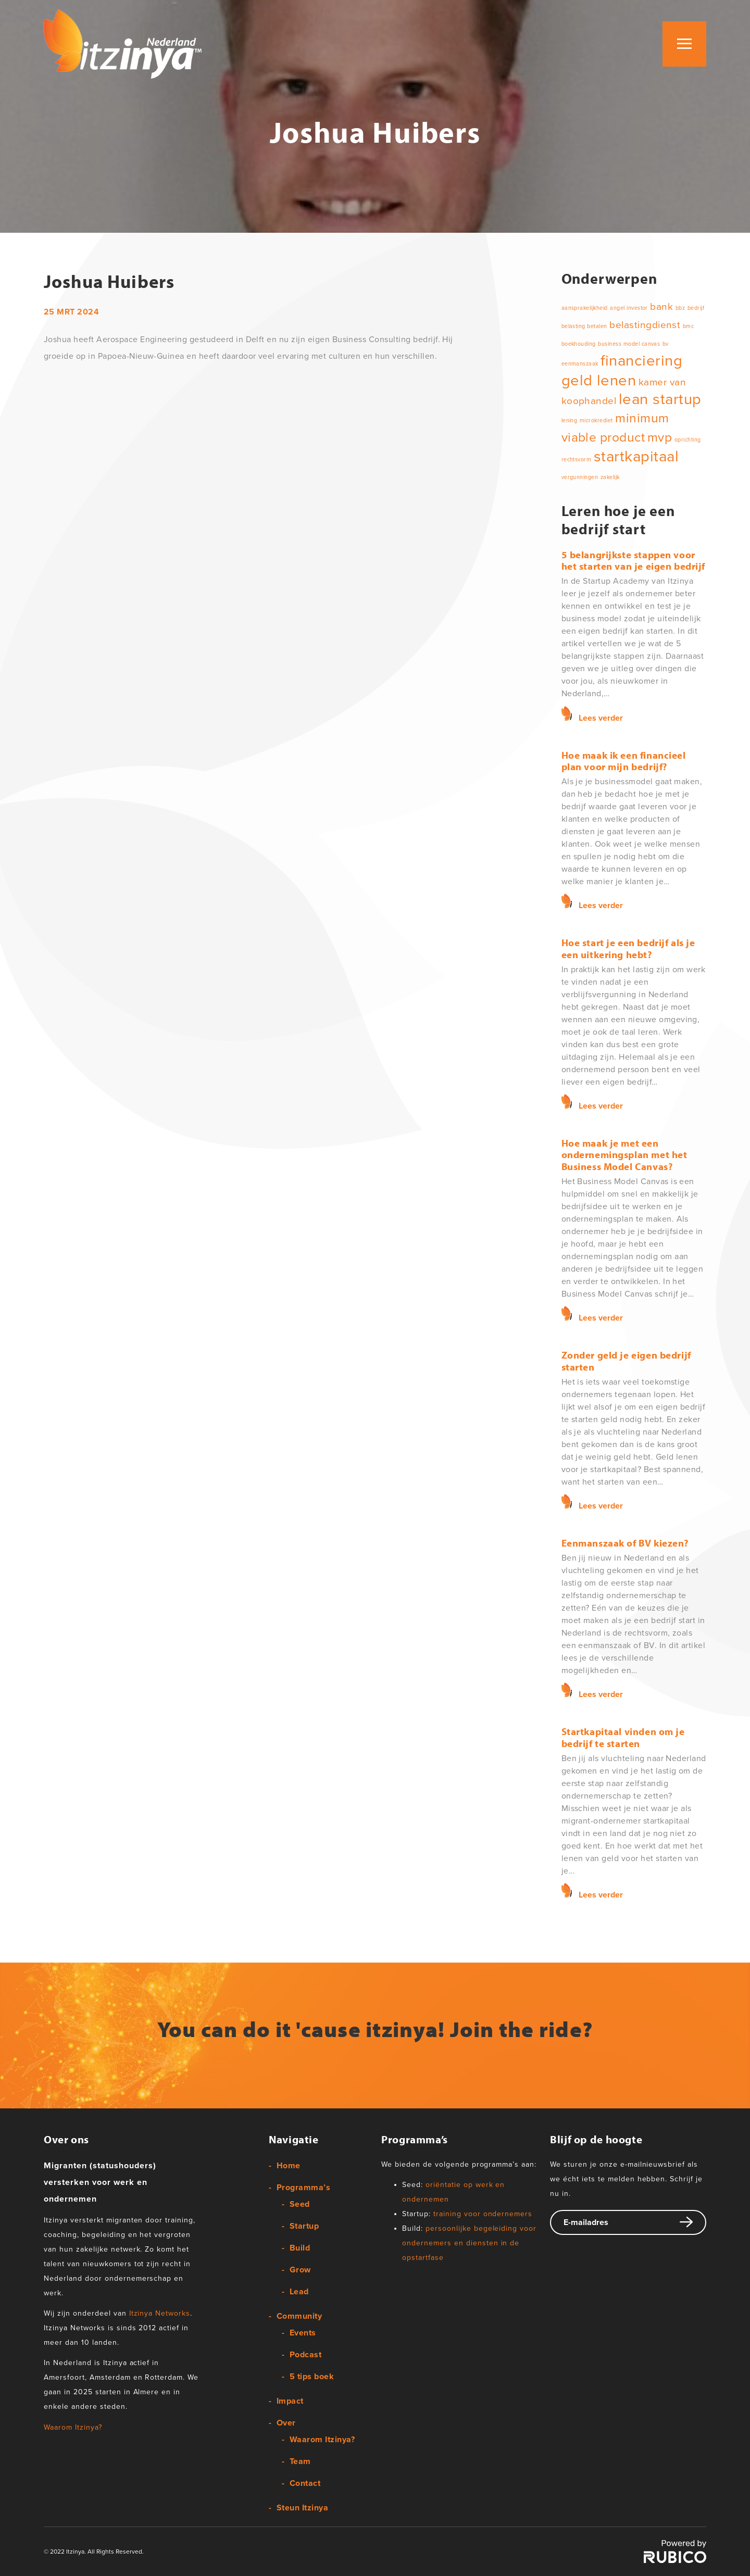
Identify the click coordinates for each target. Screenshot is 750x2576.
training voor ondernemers (483, 2213)
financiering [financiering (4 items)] (641, 360)
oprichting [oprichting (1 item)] (687, 439)
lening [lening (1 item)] (569, 420)
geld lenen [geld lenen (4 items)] (598, 380)
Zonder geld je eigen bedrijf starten (626, 1361)
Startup (304, 2226)
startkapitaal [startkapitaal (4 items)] (636, 456)
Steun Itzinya (302, 2508)
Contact (305, 2483)
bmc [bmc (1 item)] (688, 326)
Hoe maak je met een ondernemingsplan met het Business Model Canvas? (624, 1155)
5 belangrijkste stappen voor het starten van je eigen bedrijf (633, 560)
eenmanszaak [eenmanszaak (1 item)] (579, 363)
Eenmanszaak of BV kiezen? (625, 1543)
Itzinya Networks (160, 2313)
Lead (299, 2291)
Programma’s (303, 2187)
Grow (300, 2270)
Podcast (305, 2354)
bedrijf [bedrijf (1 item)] (696, 308)
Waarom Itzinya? (73, 2427)
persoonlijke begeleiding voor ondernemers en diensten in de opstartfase (469, 2243)
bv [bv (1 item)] (665, 344)
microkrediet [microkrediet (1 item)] (596, 420)
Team (300, 2461)
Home (289, 2165)
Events (303, 2333)
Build (300, 2248)
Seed (300, 2204)
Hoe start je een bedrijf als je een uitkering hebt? (628, 948)
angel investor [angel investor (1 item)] (629, 308)
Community (299, 2316)
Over (286, 2423)
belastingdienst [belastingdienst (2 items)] (644, 325)
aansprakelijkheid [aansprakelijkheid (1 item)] (584, 308)
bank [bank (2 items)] (661, 306)
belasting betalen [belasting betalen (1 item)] (584, 326)
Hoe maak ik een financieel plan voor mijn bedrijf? (623, 761)
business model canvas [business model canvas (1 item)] (629, 344)
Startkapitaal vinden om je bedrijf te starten (623, 1737)
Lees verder (601, 718)
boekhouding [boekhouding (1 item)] (578, 344)
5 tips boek (312, 2376)
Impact (290, 2401)
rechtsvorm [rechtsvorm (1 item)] (576, 459)
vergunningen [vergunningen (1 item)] (579, 477)
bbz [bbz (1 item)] (680, 308)
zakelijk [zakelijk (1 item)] (610, 477)
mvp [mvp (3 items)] (659, 437)
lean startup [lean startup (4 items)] (660, 399)
